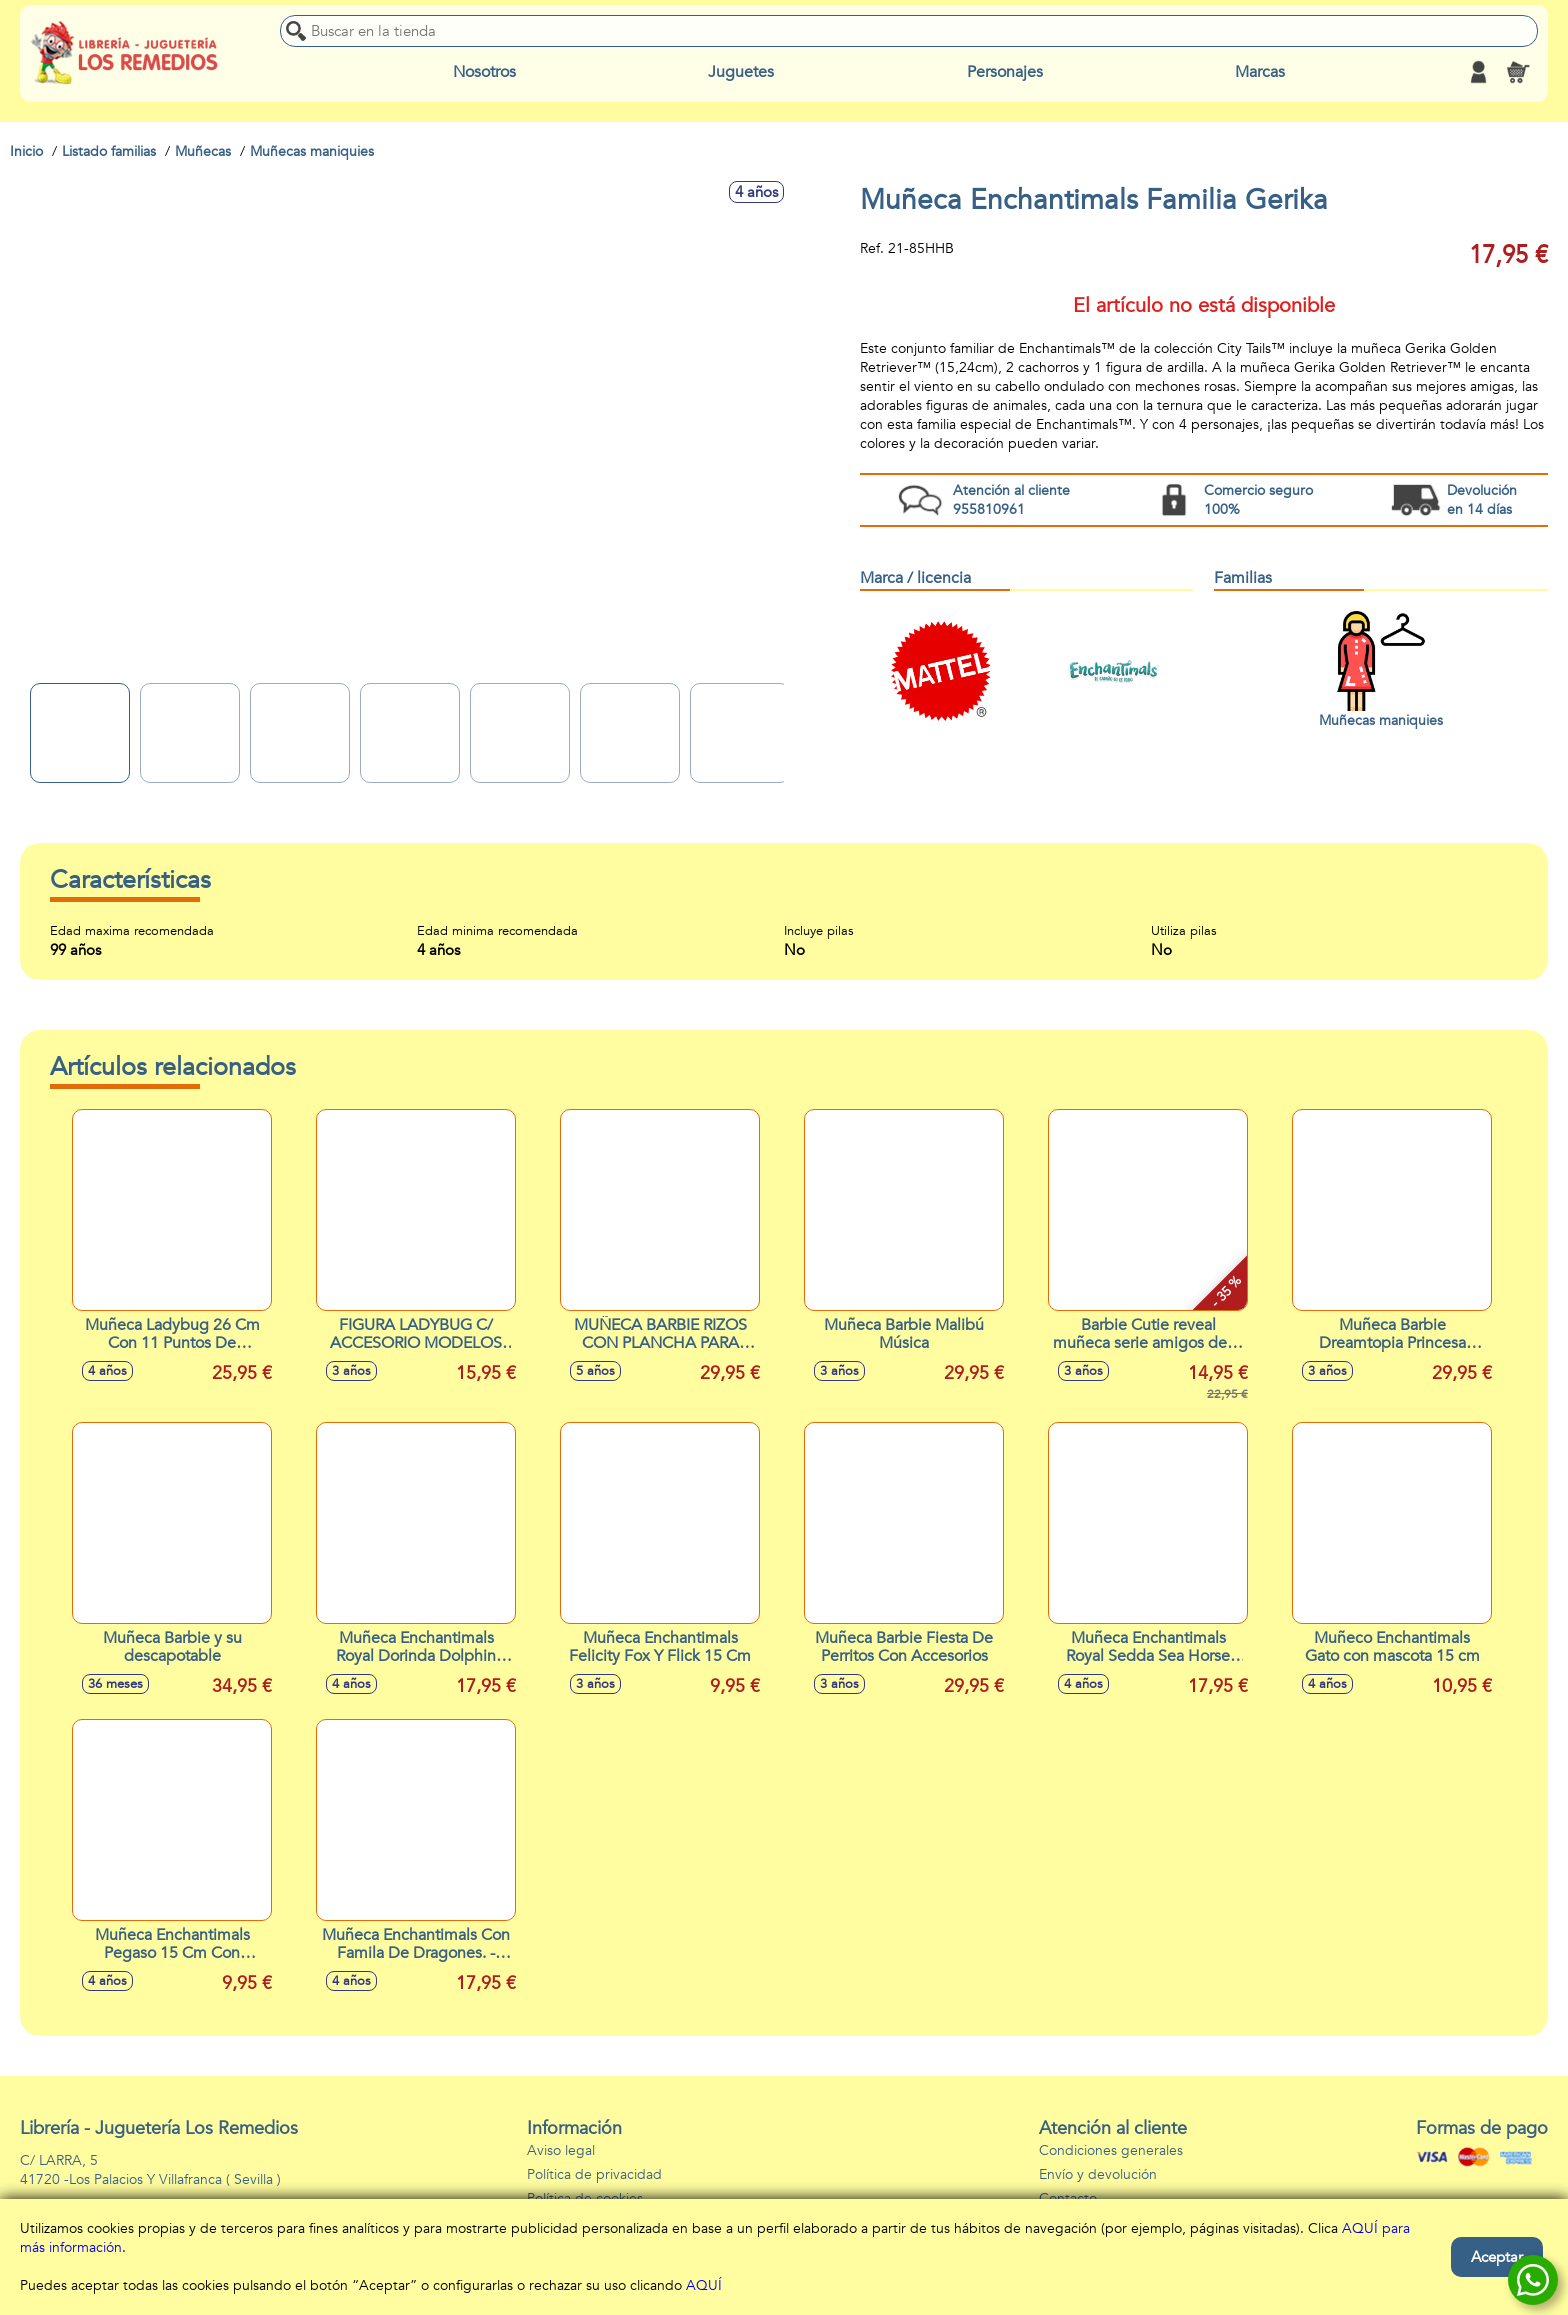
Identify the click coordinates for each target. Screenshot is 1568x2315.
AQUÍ (704, 2285)
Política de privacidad (594, 2174)
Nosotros (484, 72)
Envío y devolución (1098, 2174)
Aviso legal (561, 2150)
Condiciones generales (1111, 2150)
